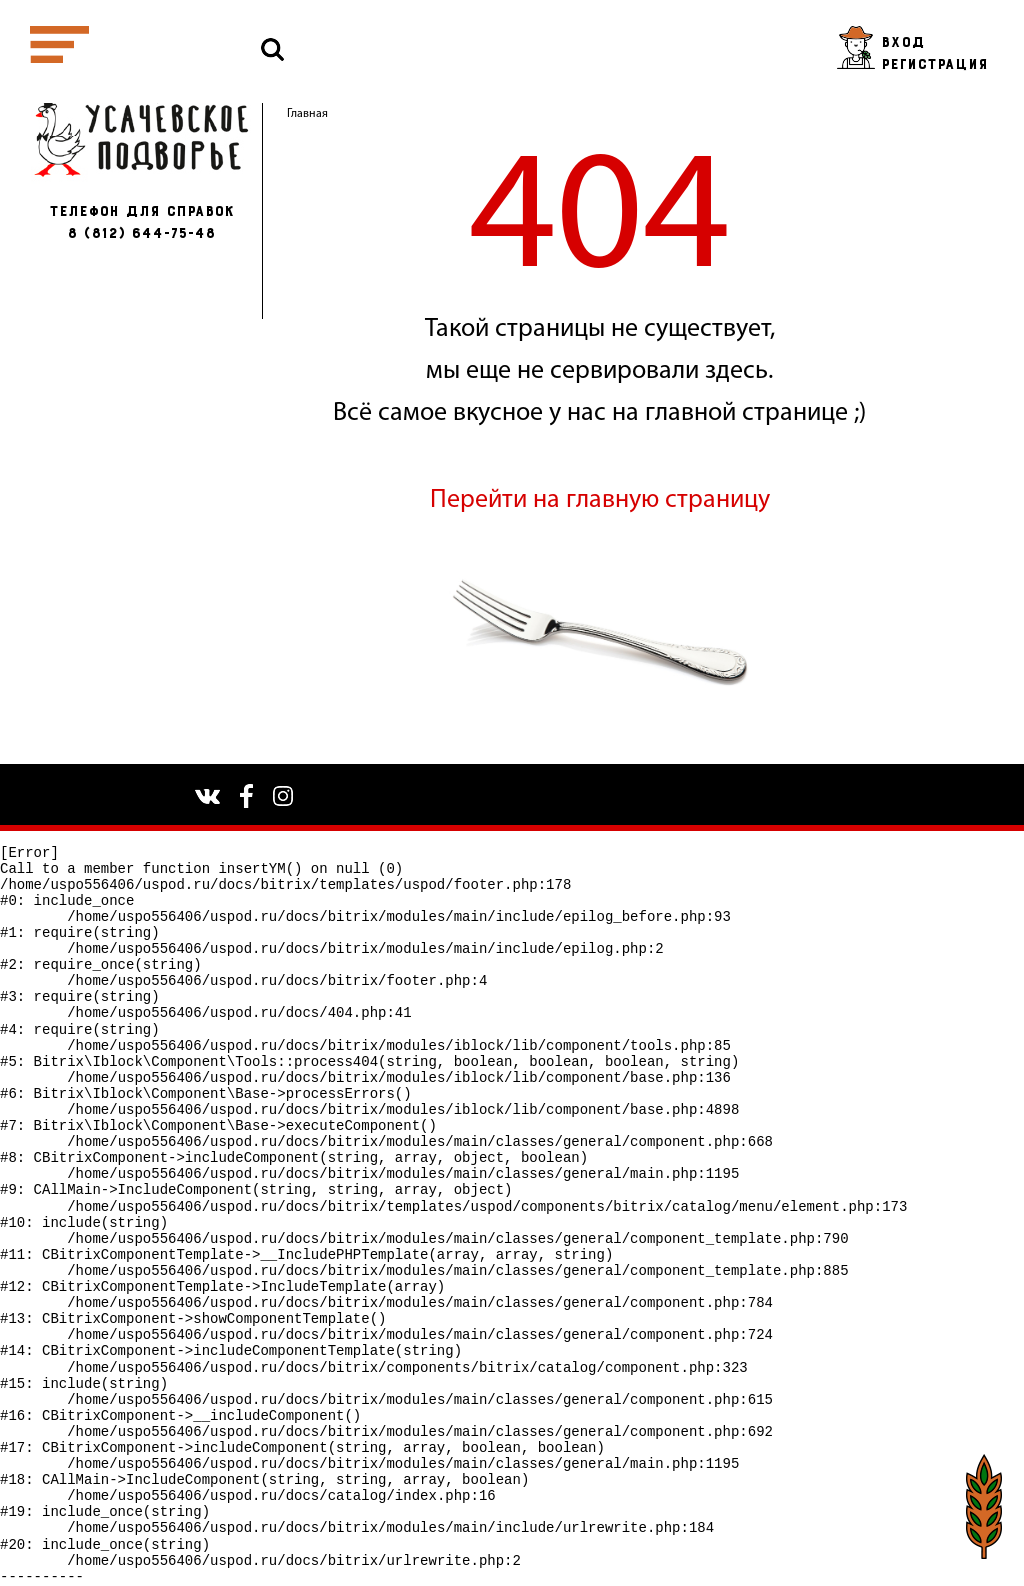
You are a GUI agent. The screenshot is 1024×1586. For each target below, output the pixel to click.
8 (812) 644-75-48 (141, 233)
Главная (307, 114)
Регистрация (934, 64)
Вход (903, 42)
